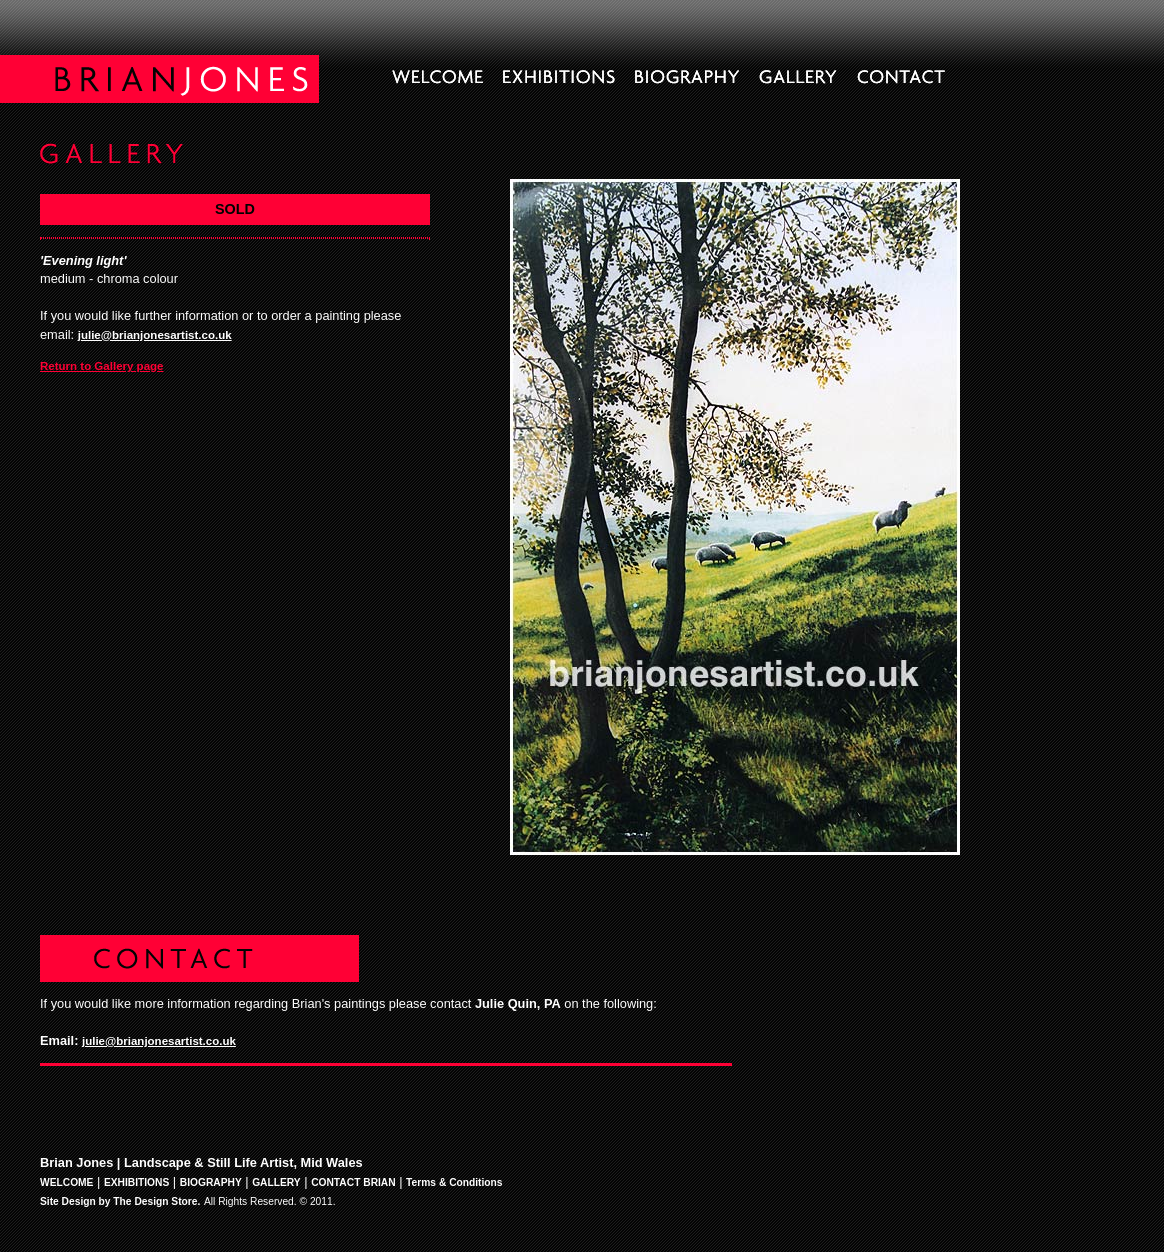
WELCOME (66, 1182)
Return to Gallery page (102, 366)
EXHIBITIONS (136, 1182)
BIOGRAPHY (211, 1182)
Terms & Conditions (454, 1182)
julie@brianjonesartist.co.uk (155, 335)
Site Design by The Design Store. (120, 1201)
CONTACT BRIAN (353, 1182)
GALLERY (276, 1182)
